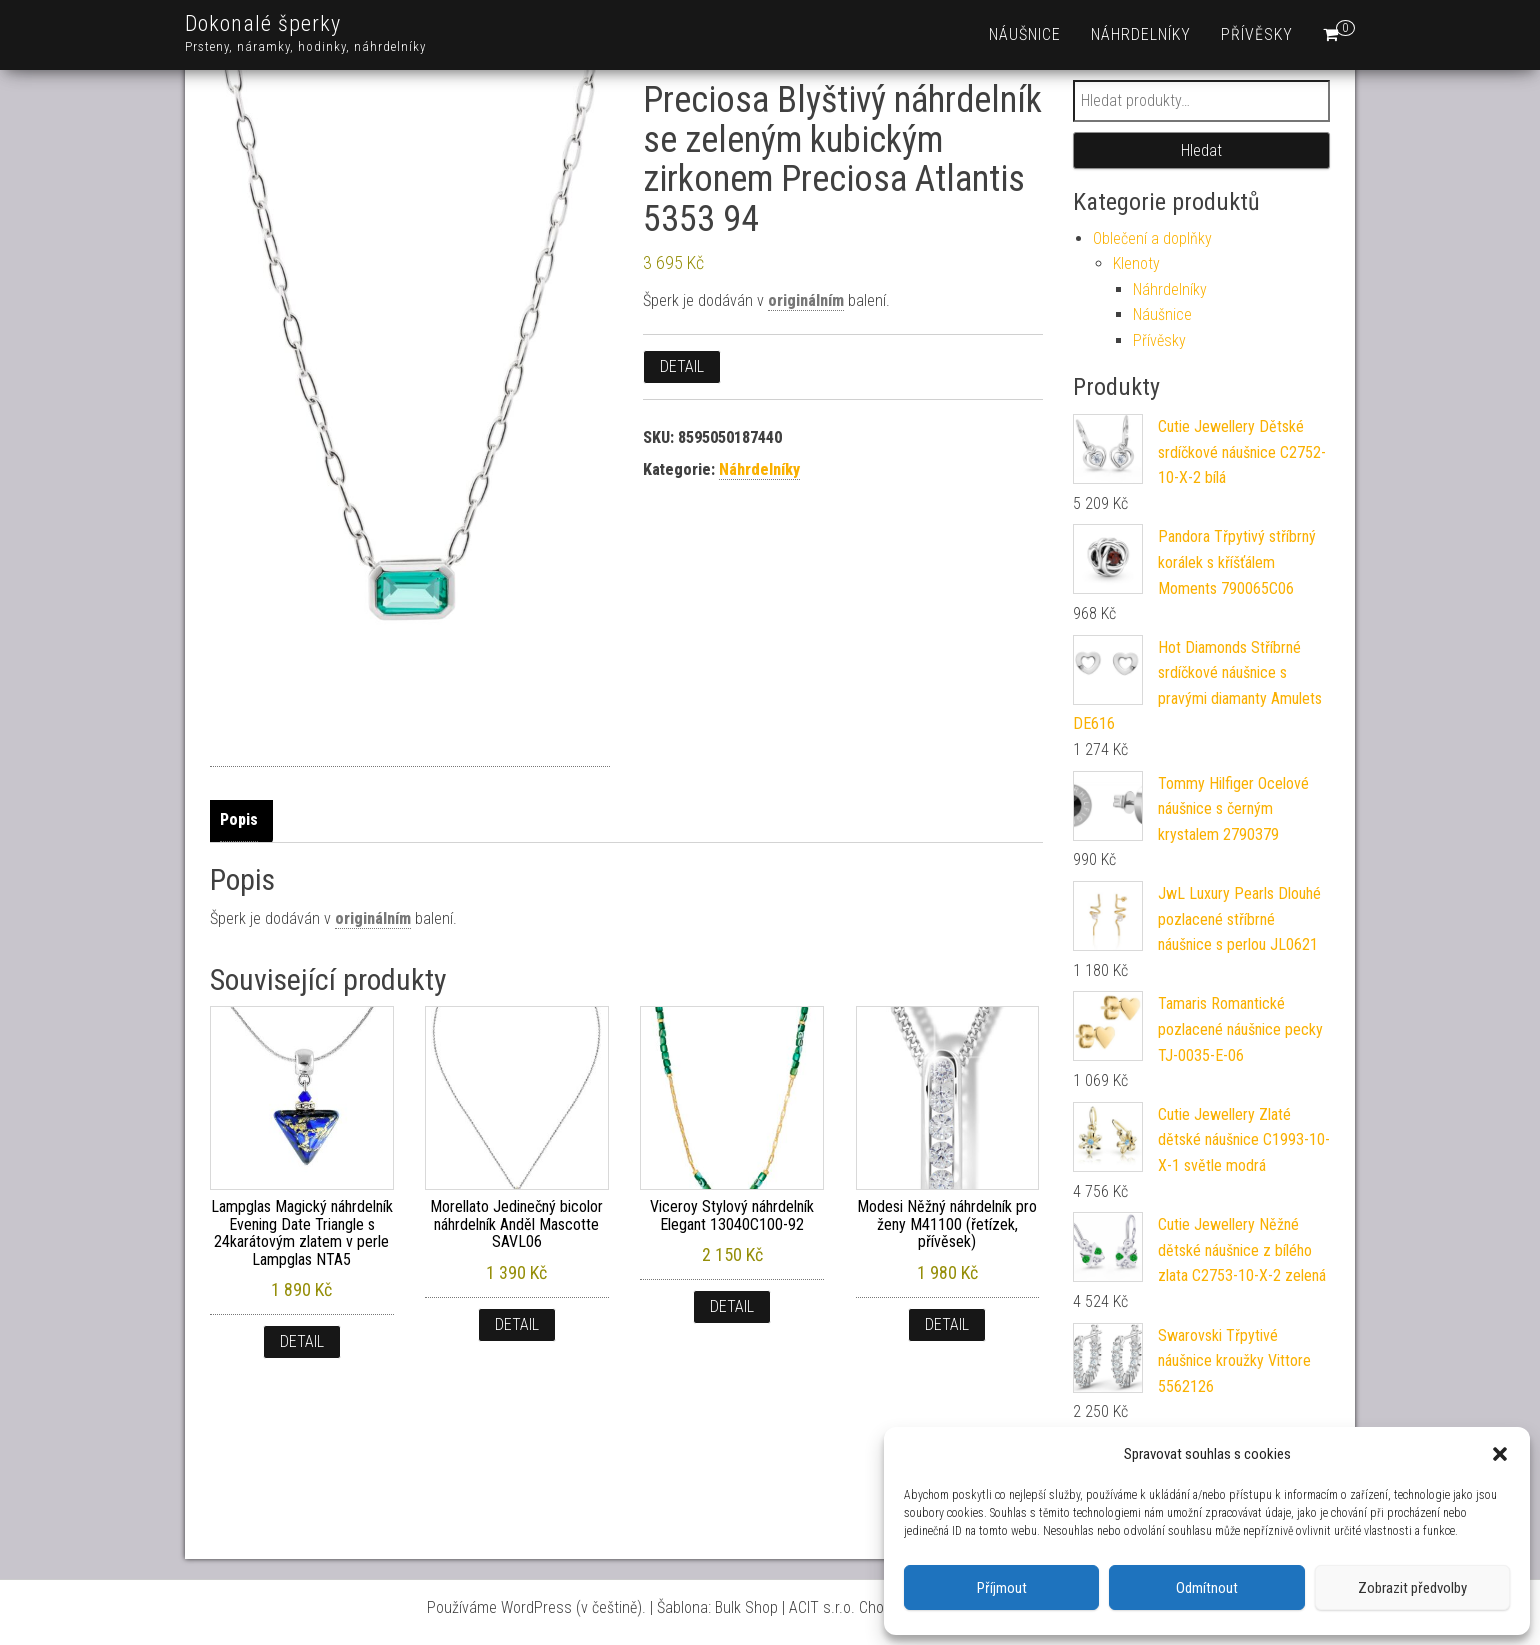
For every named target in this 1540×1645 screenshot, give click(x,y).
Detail (682, 366)
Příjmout (1002, 1588)
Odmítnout (1207, 1588)
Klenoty (1136, 263)
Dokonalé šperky (263, 23)
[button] (1500, 1454)
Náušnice (1025, 34)
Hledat (1201, 150)
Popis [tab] (239, 819)
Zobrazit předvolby (1412, 1588)
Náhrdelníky (1141, 34)
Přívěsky (1257, 34)
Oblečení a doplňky (1152, 238)
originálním (806, 300)
